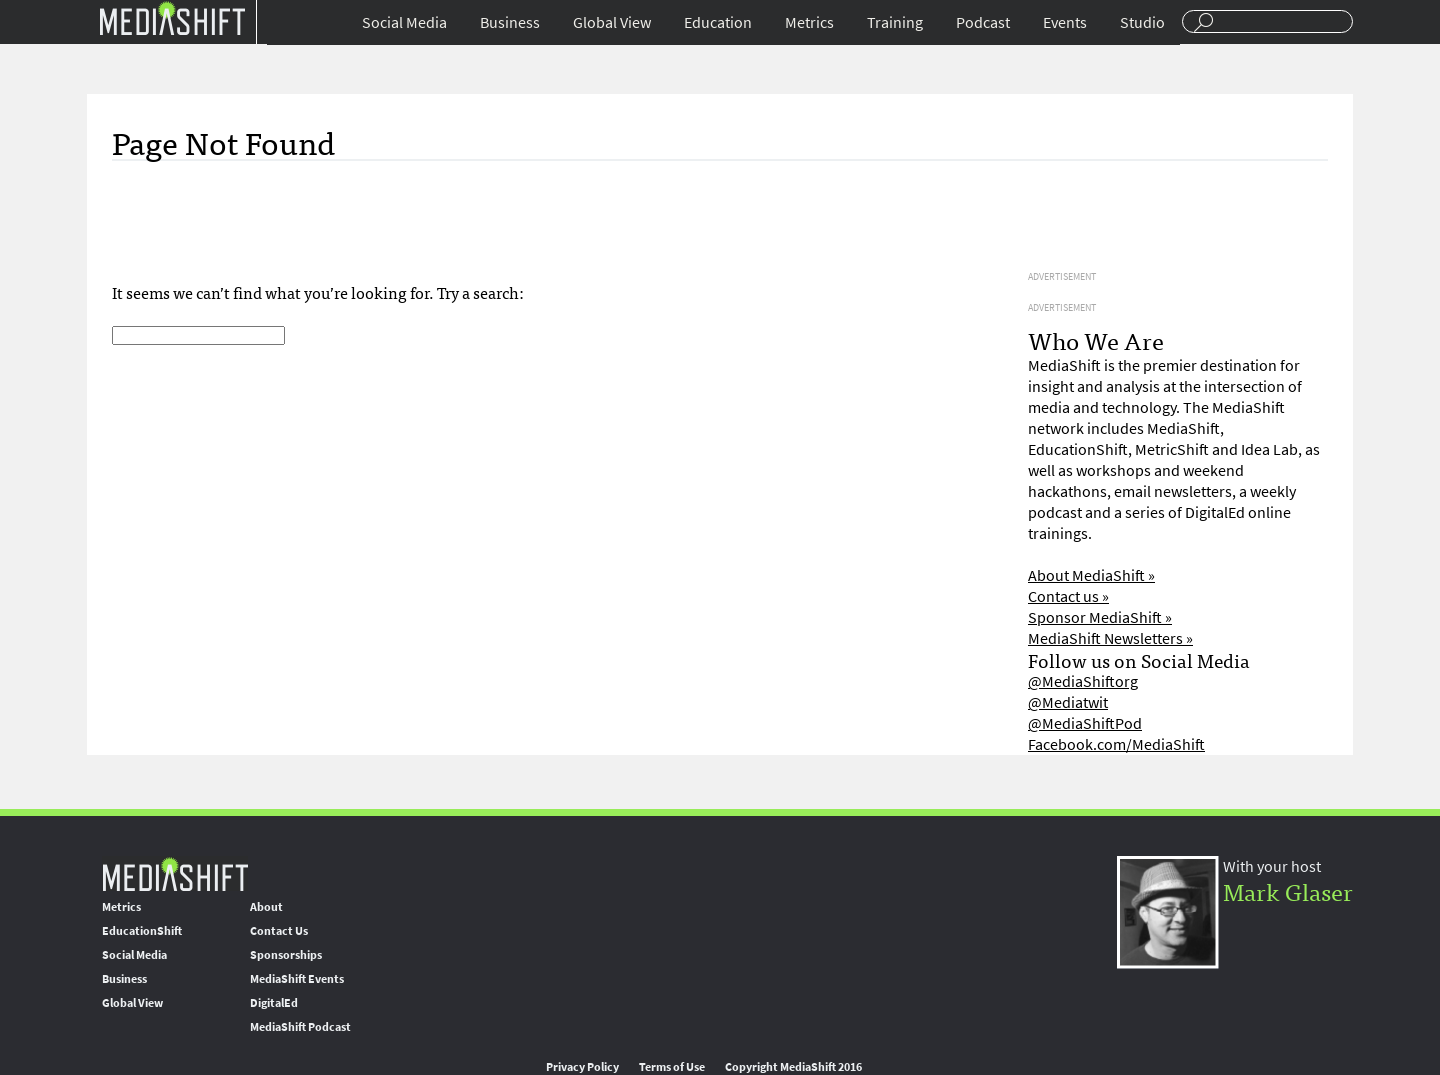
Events (1065, 22)
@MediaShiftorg (1083, 681)
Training (895, 22)
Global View (612, 22)
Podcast (983, 22)
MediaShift (175, 873)
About (266, 907)
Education (718, 22)
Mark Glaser (1288, 890)
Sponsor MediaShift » (1100, 617)
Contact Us (279, 931)
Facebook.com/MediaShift (1116, 744)
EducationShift (142, 931)
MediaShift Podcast (300, 1027)
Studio (1142, 22)
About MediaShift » (1091, 575)
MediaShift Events (297, 979)
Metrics (809, 22)
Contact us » (1068, 596)
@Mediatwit (1068, 702)
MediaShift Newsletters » (1110, 638)
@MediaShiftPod (1085, 723)
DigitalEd (274, 1003)
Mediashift (172, 17)
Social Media (404, 22)
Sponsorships (286, 955)
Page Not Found (223, 141)
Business (510, 22)
